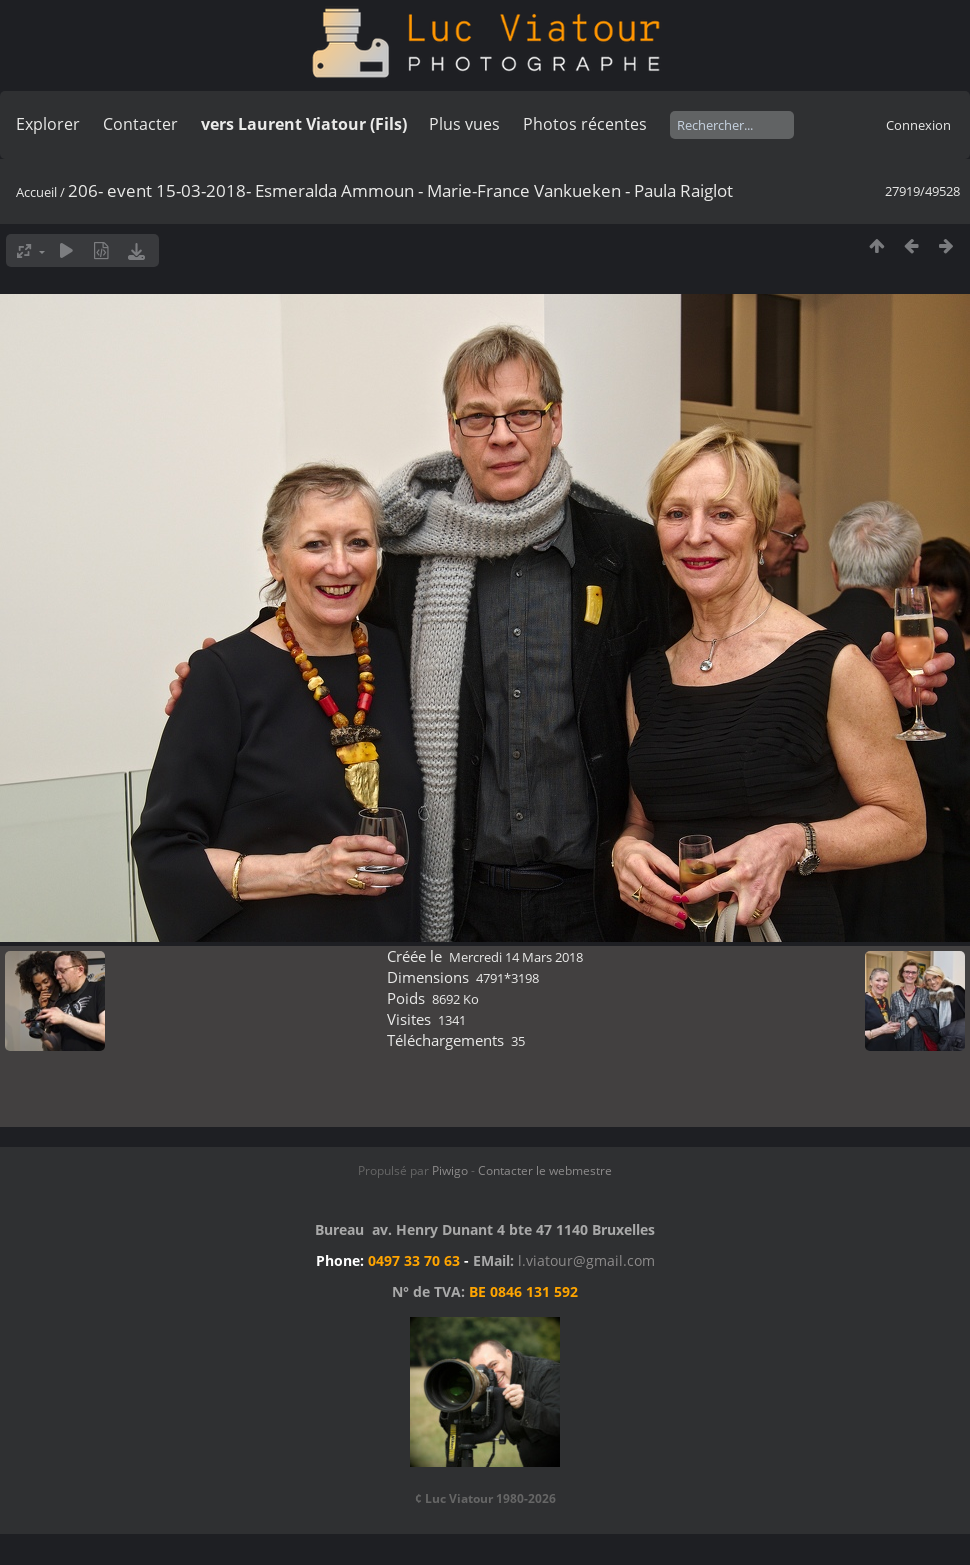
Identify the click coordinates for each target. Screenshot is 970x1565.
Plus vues (464, 124)
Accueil (36, 192)
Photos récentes (585, 124)
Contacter (140, 124)
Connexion (918, 125)
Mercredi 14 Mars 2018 (516, 957)
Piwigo (450, 1170)
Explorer (48, 124)
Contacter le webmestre (545, 1170)
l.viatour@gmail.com (586, 1260)
